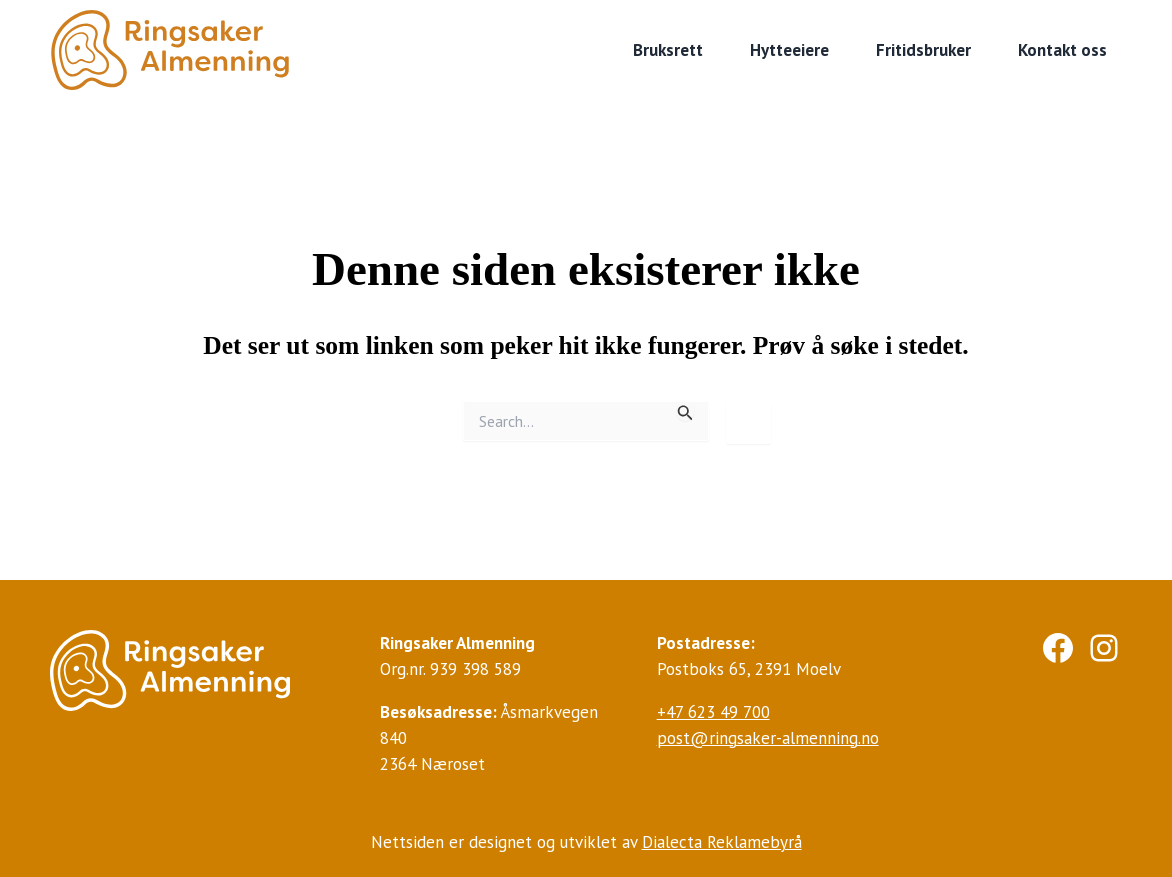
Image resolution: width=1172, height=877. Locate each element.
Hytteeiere (789, 50)
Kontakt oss (1062, 50)
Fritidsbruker (923, 50)
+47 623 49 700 (713, 712)
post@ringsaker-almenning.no (768, 738)
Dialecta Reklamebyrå (722, 842)
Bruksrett (668, 50)
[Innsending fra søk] (685, 411)
